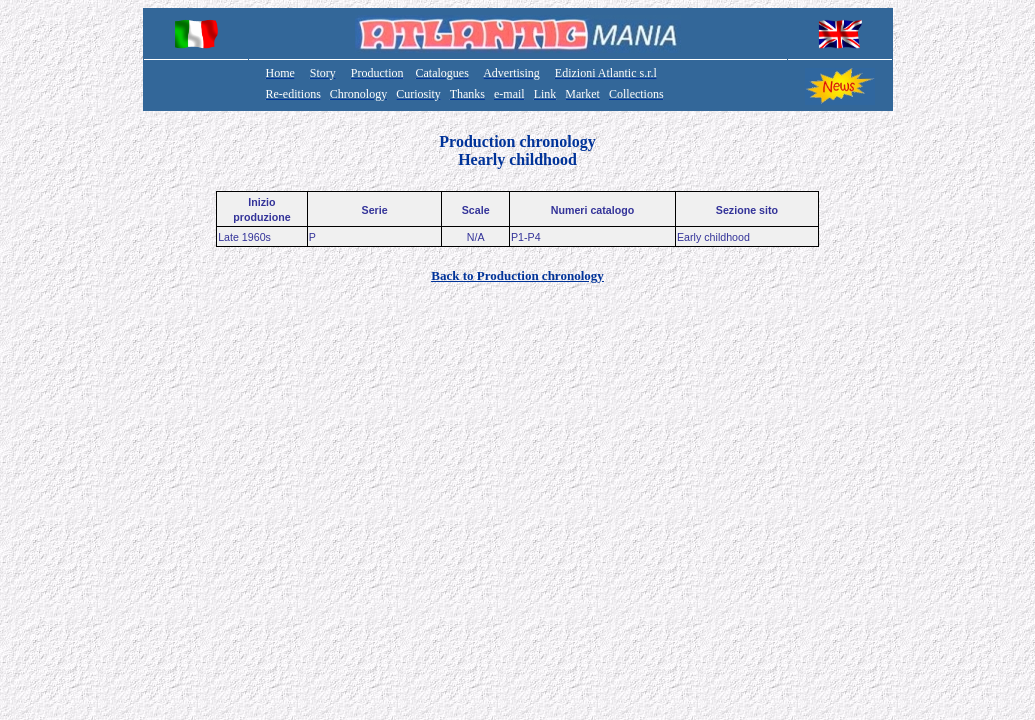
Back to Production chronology (517, 275)
